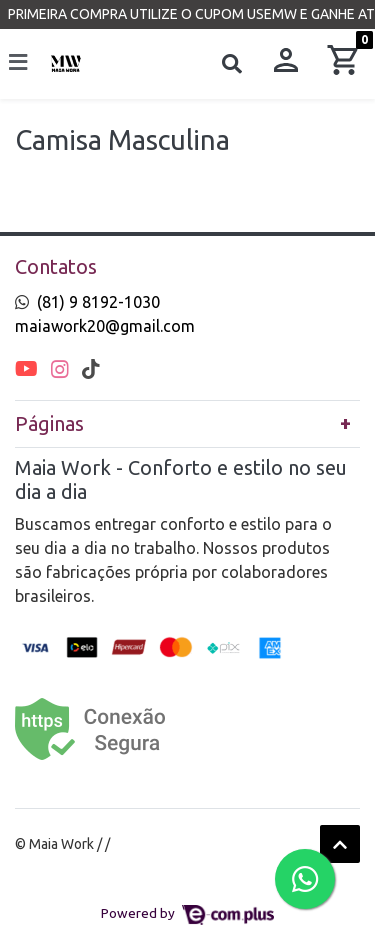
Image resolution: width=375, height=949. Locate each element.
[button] (286, 64)
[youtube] (29, 368)
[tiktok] (91, 368)
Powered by (187, 913)
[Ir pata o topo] (340, 844)
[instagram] (62, 368)
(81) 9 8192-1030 (98, 302)
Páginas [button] (49, 423)
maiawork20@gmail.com (105, 326)
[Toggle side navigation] (20, 63)
